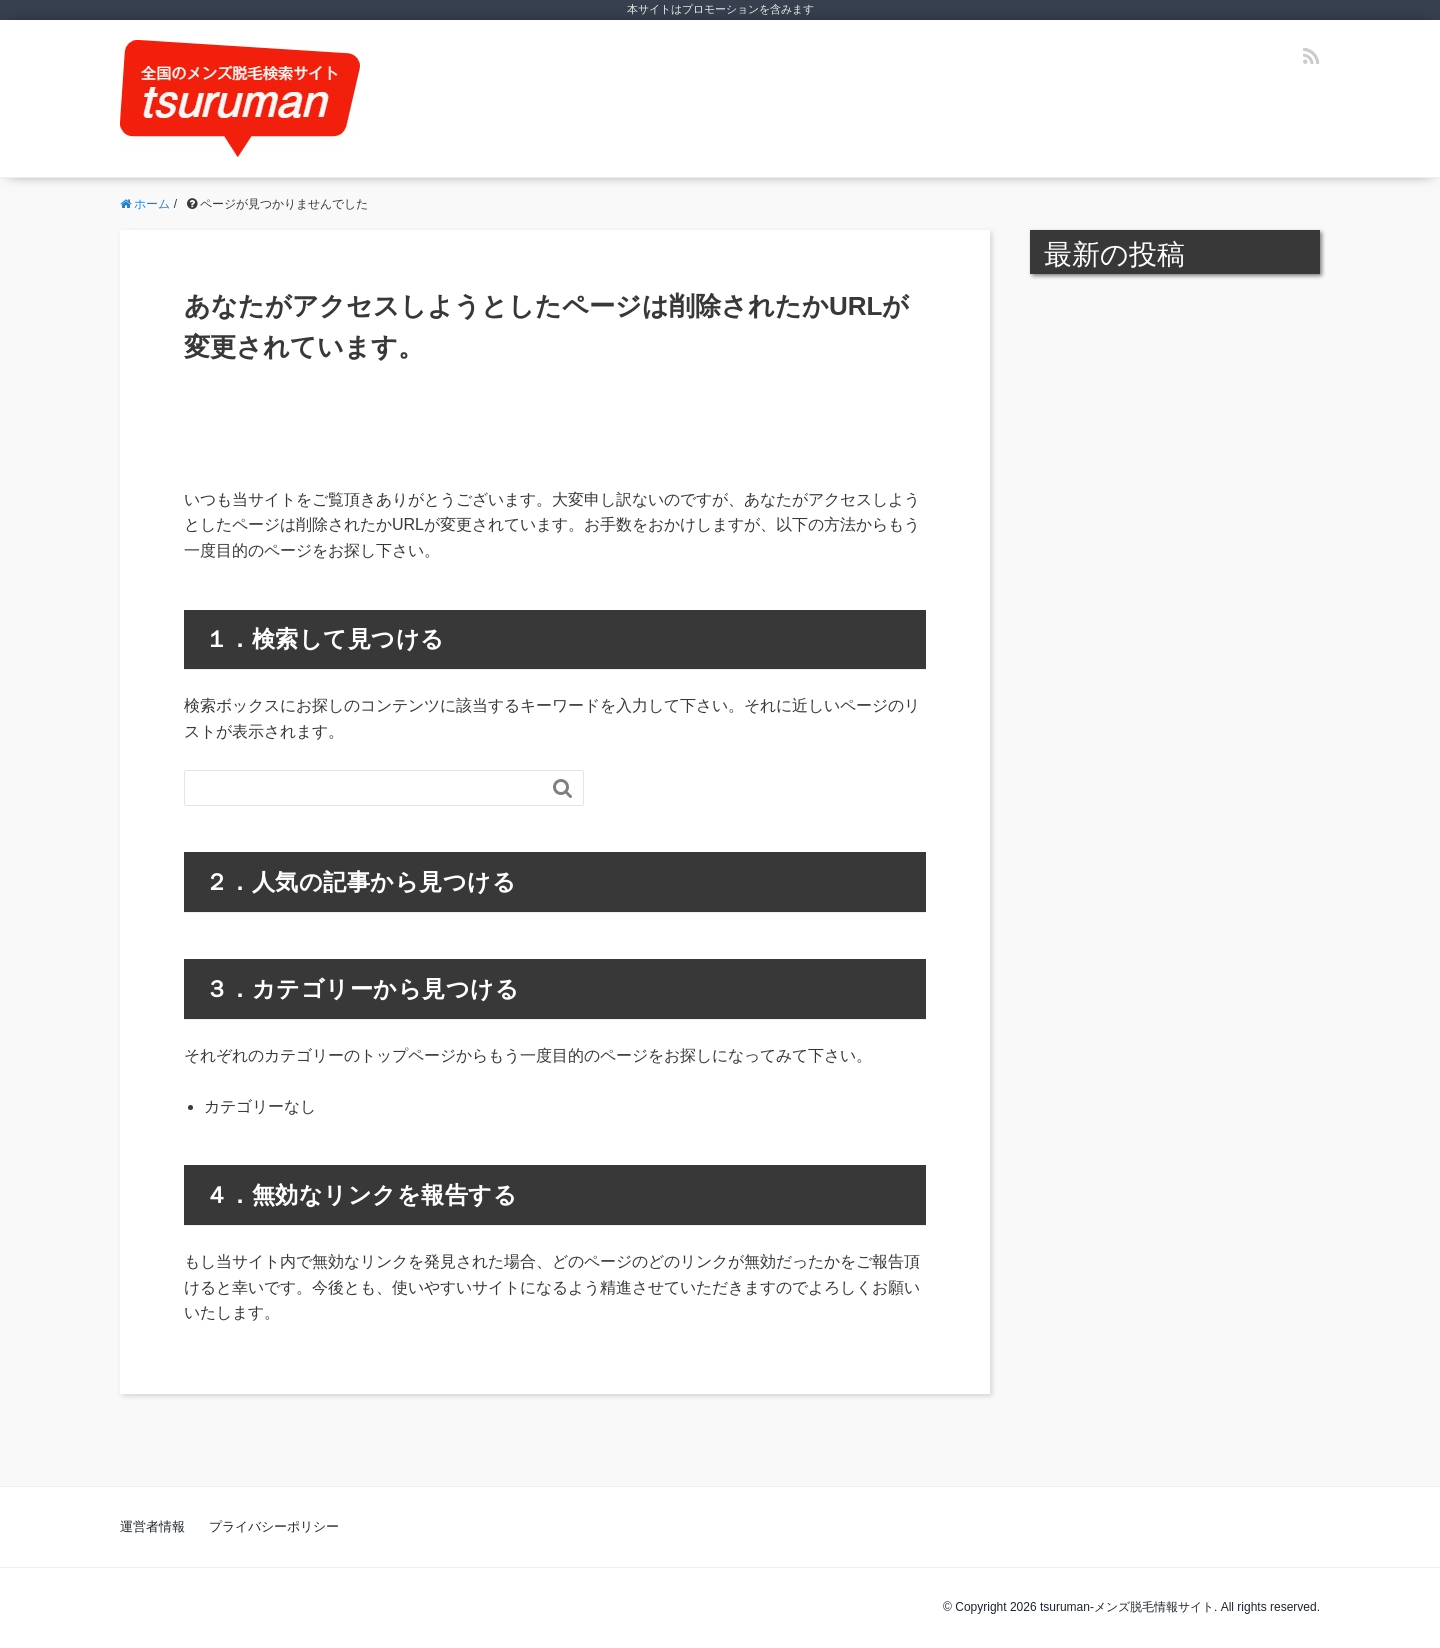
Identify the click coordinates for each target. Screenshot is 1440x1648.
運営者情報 (152, 1526)
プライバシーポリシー (274, 1526)
